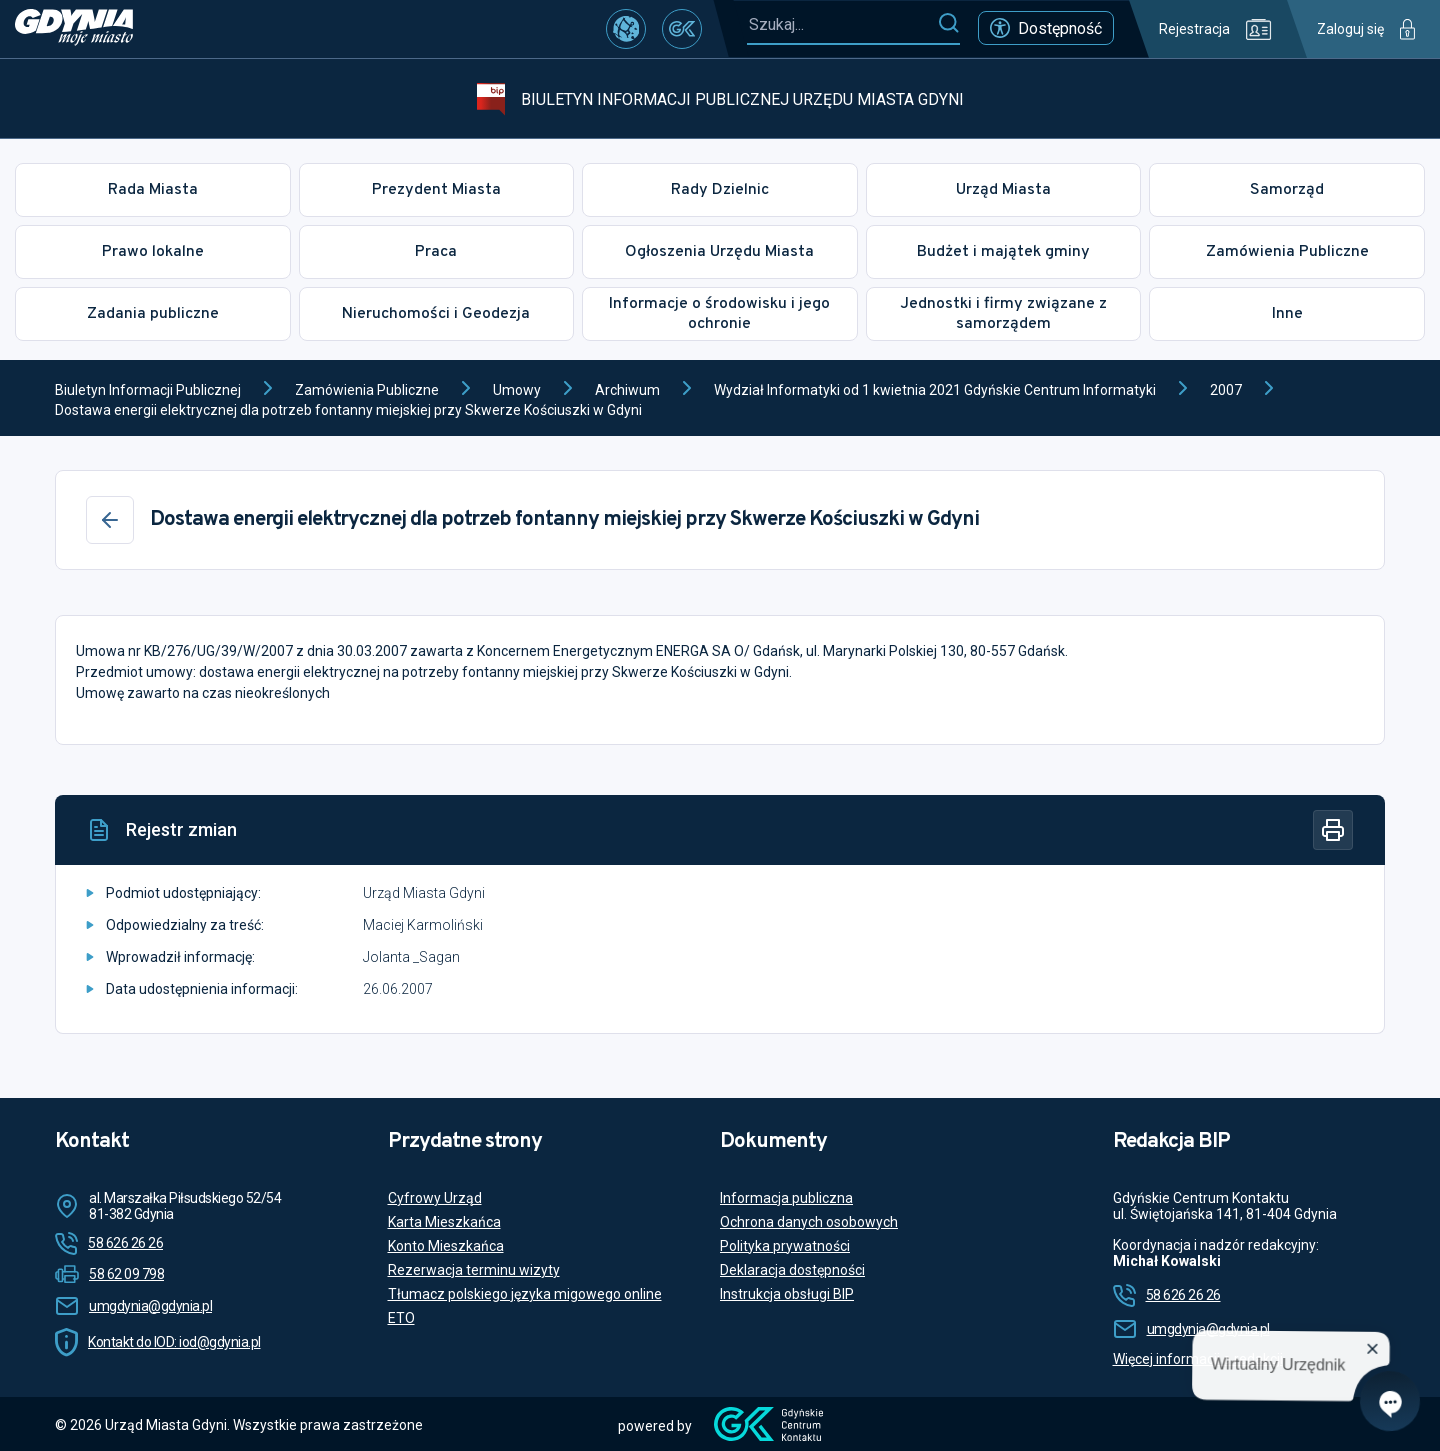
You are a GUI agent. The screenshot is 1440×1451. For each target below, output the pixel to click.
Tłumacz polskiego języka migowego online (525, 1294)
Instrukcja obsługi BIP (787, 1294)
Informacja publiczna (786, 1198)
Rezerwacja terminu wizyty (474, 1270)
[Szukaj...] (842, 24)
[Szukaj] (948, 24)
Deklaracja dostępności (792, 1270)
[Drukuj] (1333, 830)
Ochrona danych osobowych (809, 1222)
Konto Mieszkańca (446, 1246)
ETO (401, 1318)
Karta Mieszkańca (444, 1222)
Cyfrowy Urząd (435, 1198)
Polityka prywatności (785, 1246)
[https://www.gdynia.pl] (74, 29)
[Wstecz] (110, 520)
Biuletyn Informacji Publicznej (148, 390)
